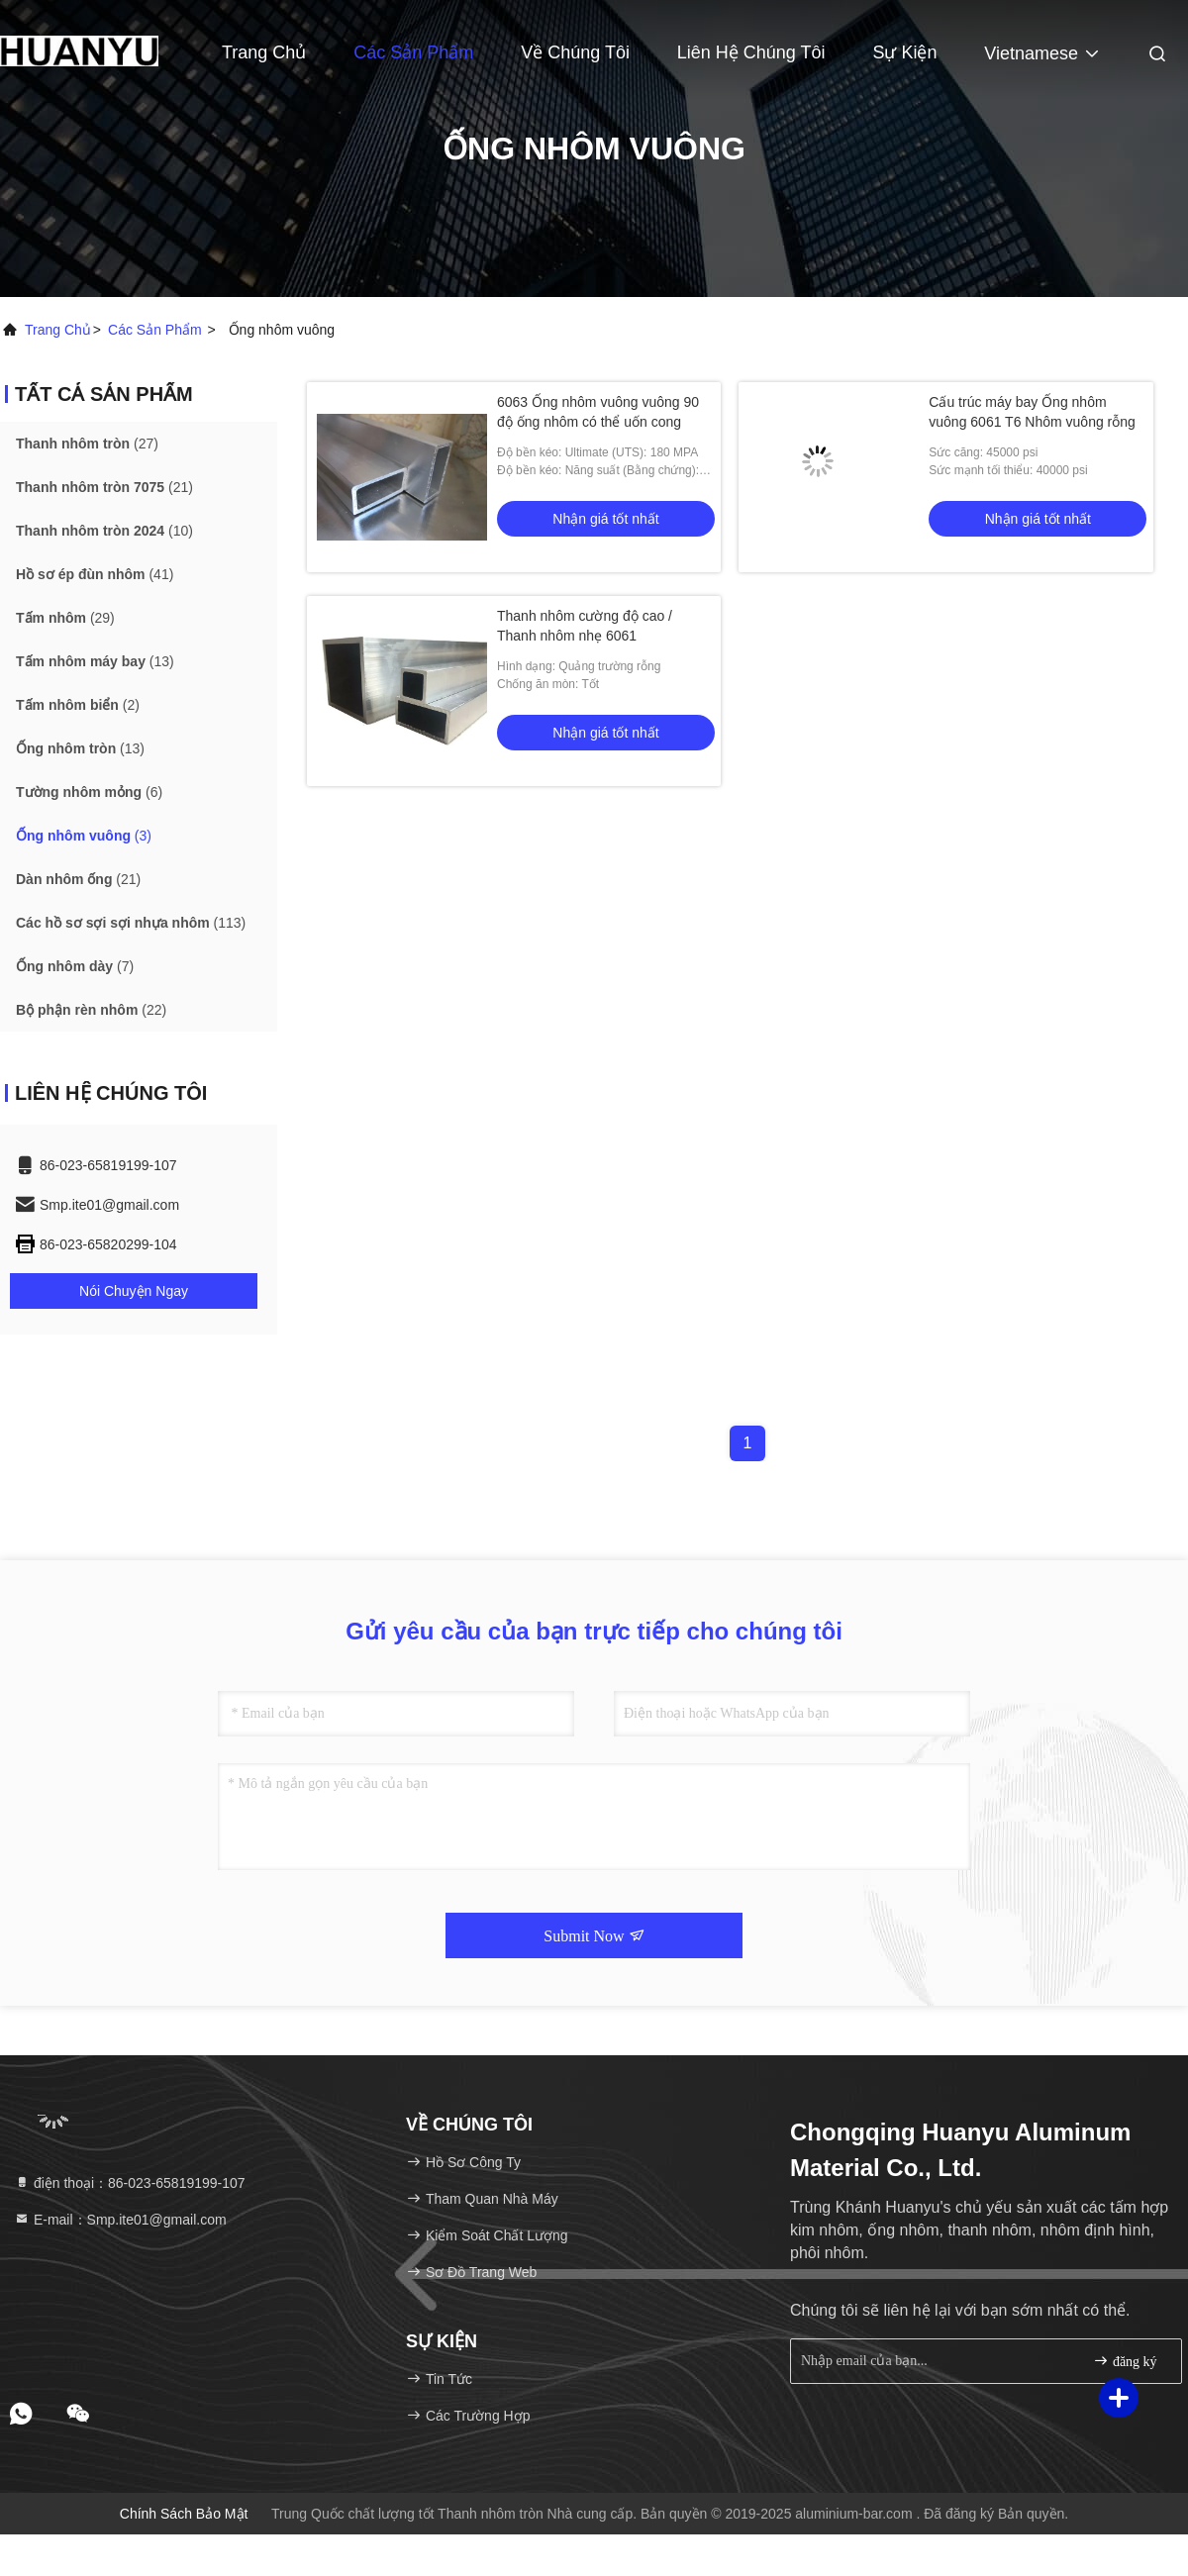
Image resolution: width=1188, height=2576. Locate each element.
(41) (94, 574)
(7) (75, 966)
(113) (131, 923)
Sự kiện (904, 52)
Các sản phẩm (413, 52)
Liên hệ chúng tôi (751, 52)
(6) (89, 792)
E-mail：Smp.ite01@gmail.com (120, 2220)
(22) (91, 1010)
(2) (78, 705)
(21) (104, 487)
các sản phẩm (155, 330)
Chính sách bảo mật (184, 2514)
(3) (83, 835)
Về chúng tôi (575, 52)
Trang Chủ (264, 52)
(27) (87, 443)
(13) (95, 661)
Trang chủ (58, 330)
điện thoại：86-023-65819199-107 (130, 2183)
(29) (65, 618)
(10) (104, 531)
